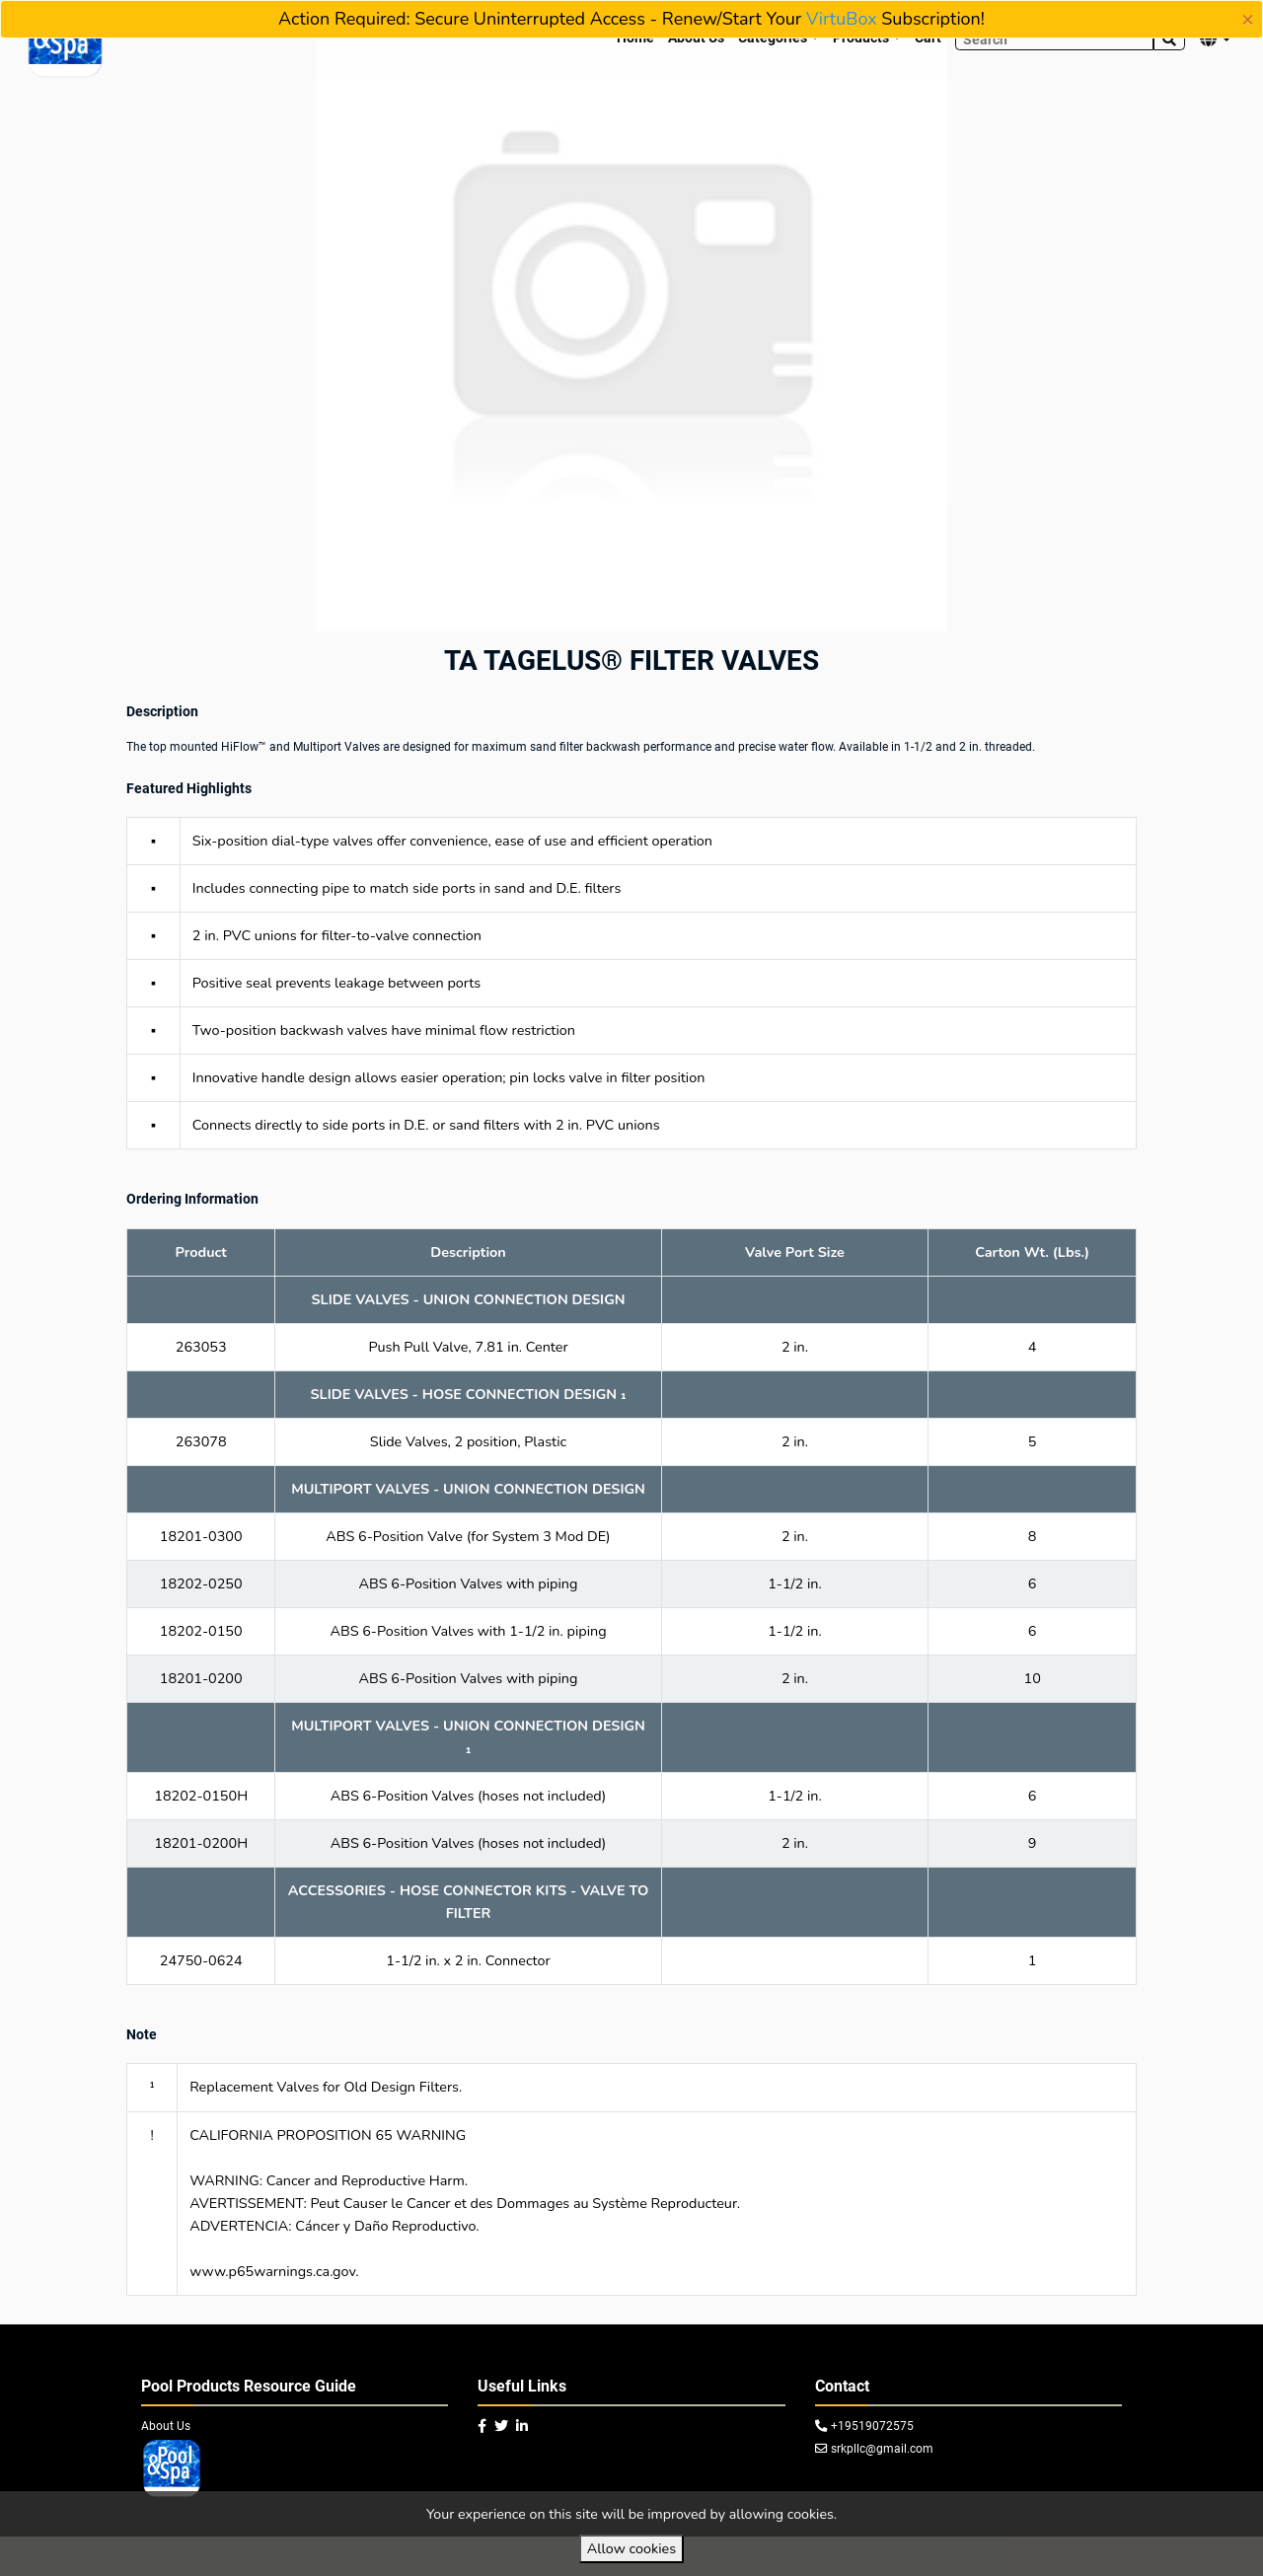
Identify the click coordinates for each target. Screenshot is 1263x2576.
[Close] (1247, 19)
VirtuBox (841, 19)
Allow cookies (631, 2548)
